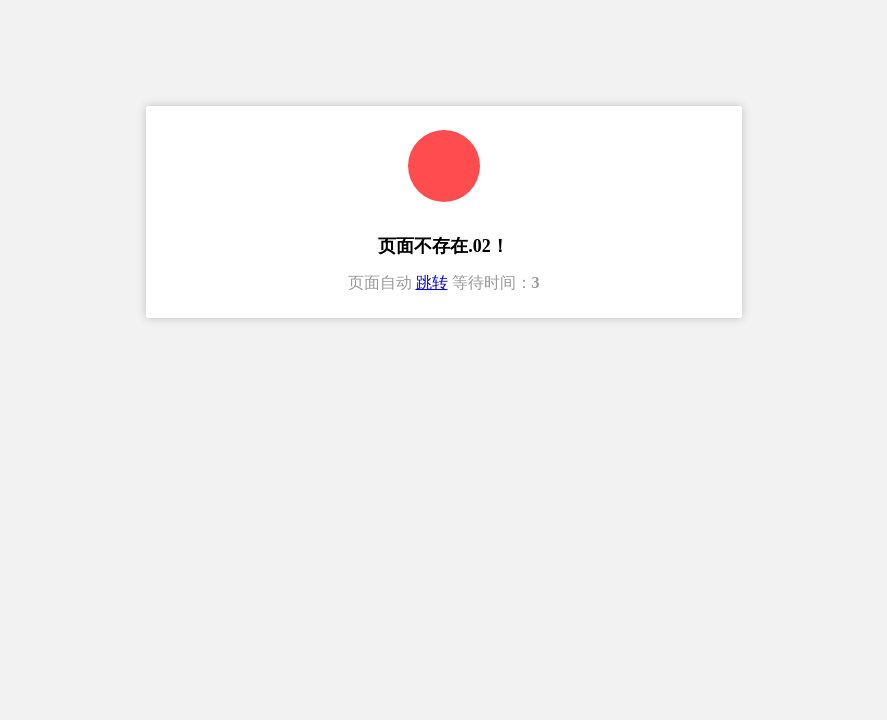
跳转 (432, 282)
